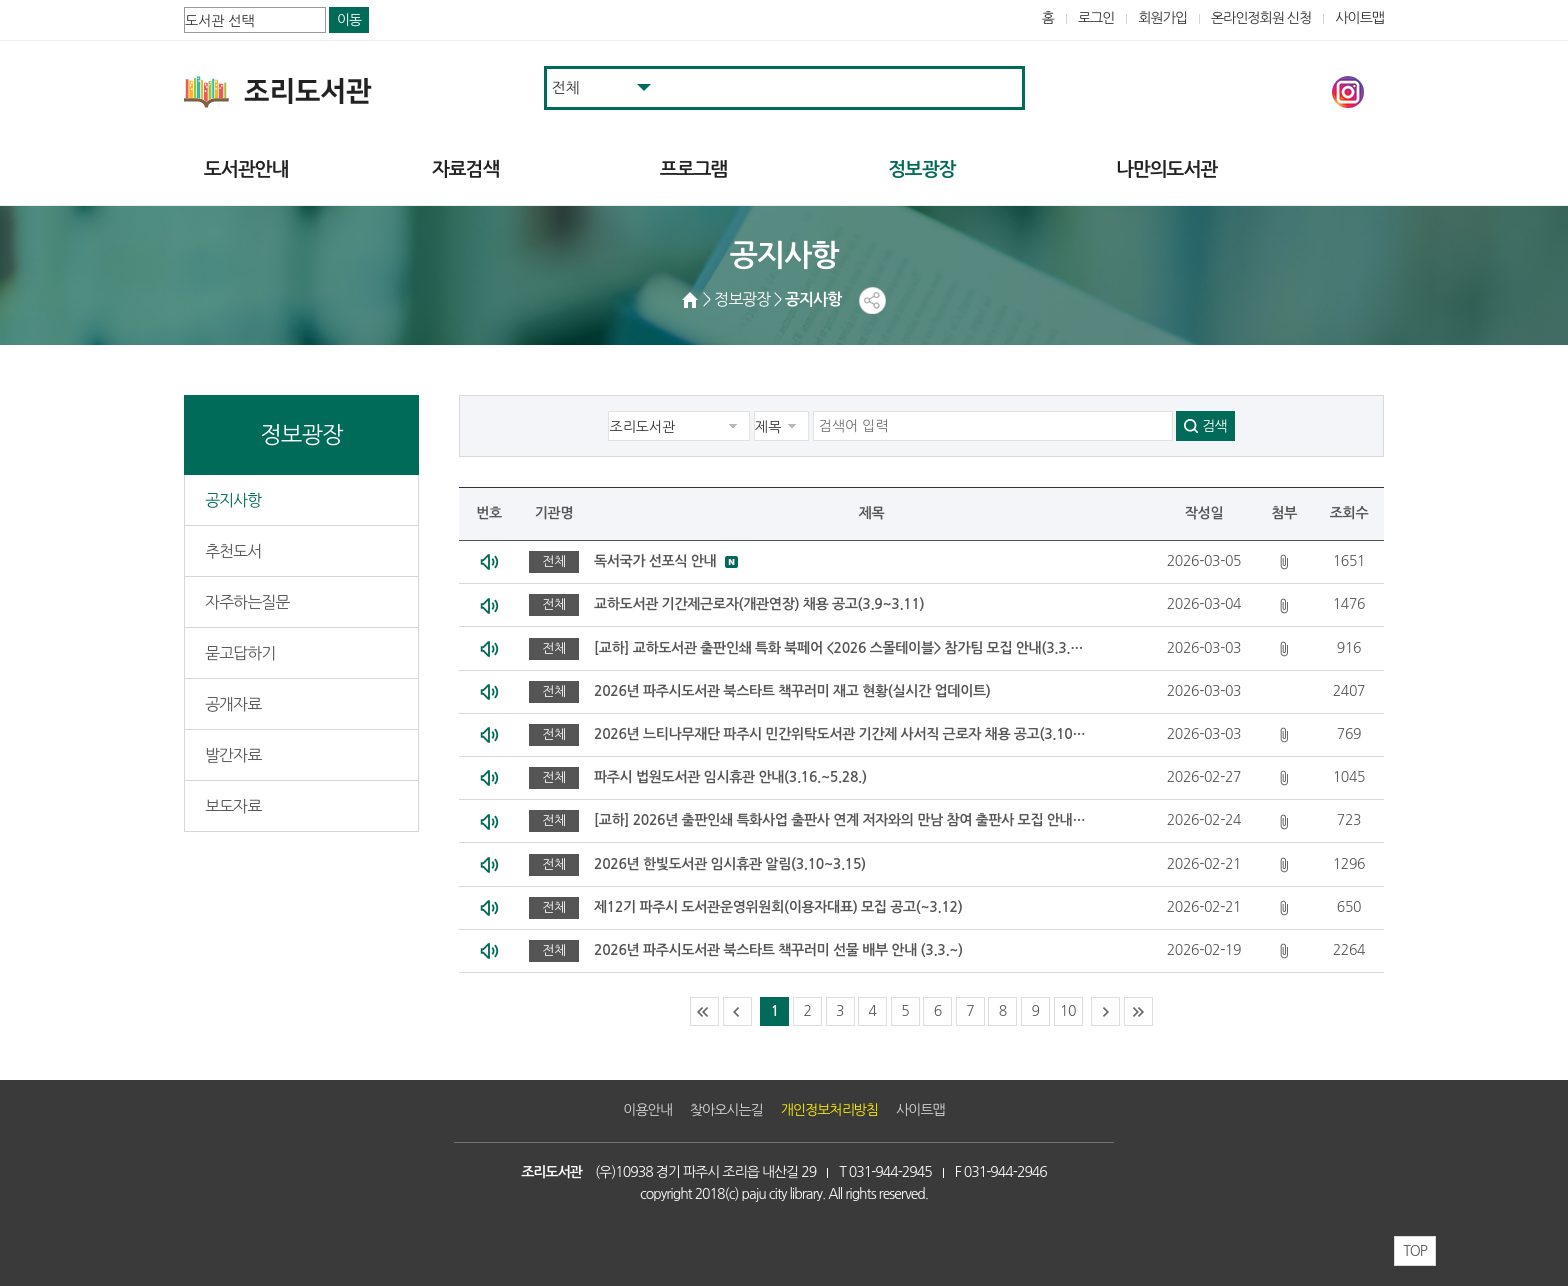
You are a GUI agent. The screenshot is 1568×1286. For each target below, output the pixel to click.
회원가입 (1162, 18)
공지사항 (233, 500)
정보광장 (921, 169)
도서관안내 (246, 169)
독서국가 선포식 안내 (655, 561)
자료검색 (465, 169)
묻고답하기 (240, 653)
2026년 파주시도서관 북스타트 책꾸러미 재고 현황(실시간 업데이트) (792, 691)
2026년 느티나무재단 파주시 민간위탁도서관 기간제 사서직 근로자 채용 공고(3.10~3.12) (841, 734)
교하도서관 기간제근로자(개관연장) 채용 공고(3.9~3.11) (759, 604)
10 (1068, 1011)
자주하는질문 (247, 602)
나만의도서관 (1166, 169)
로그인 (1096, 18)
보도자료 (233, 806)
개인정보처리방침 (829, 1110)
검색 (1214, 426)
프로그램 (693, 169)
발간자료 (233, 755)
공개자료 (233, 704)
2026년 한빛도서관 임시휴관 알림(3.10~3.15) (730, 864)
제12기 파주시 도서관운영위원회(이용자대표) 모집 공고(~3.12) (778, 907)
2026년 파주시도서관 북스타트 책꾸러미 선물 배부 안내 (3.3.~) (778, 950)
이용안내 (647, 1110)
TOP (1415, 1251)
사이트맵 (1359, 18)
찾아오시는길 (726, 1110)
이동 (349, 20)
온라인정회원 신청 (1261, 18)
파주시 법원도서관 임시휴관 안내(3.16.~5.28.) (730, 777)
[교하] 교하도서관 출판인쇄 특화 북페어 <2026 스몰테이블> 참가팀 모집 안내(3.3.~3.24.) (841, 648)
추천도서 (233, 551)
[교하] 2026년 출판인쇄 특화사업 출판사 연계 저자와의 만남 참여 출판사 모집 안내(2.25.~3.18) (841, 820)
